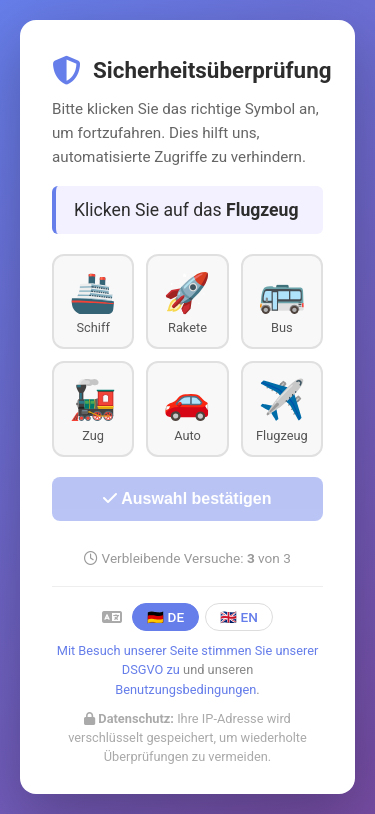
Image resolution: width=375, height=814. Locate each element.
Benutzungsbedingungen (185, 689)
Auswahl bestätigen (187, 498)
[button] (93, 301)
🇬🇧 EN (239, 617)
